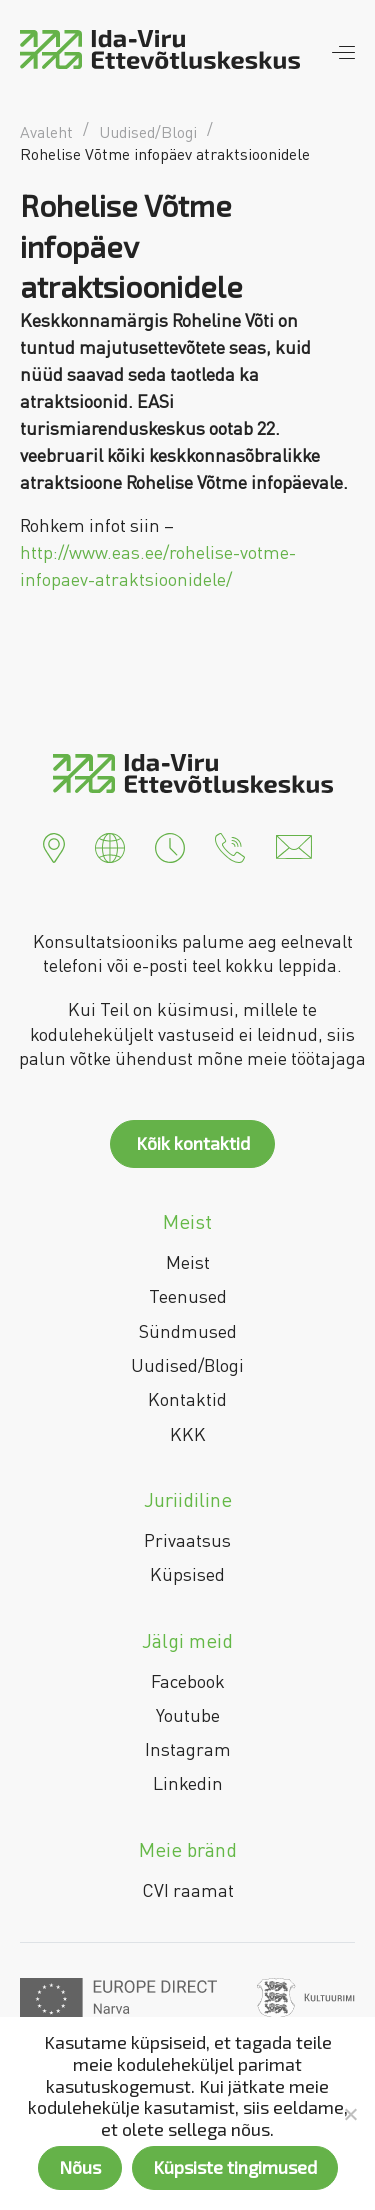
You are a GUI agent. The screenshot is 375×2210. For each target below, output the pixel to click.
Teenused (188, 1296)
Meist (188, 1262)
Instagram (188, 1749)
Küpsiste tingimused (235, 2167)
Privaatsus (187, 1540)
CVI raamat (188, 1890)
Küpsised (187, 1574)
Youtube (188, 1715)
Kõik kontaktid (193, 1143)
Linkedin (188, 1783)
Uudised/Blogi (187, 1365)
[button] (54, 845)
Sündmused (188, 1331)
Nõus (80, 2167)
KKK (188, 1434)
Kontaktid (187, 1399)
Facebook (188, 1681)
